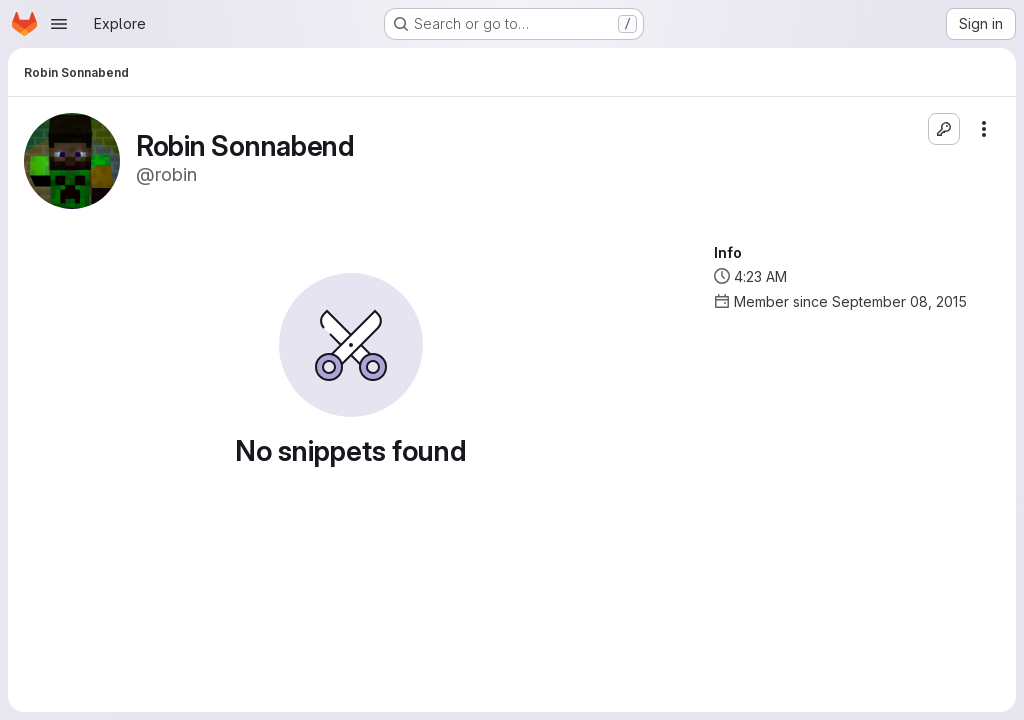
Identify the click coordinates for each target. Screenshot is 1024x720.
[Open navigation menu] (59, 24)
